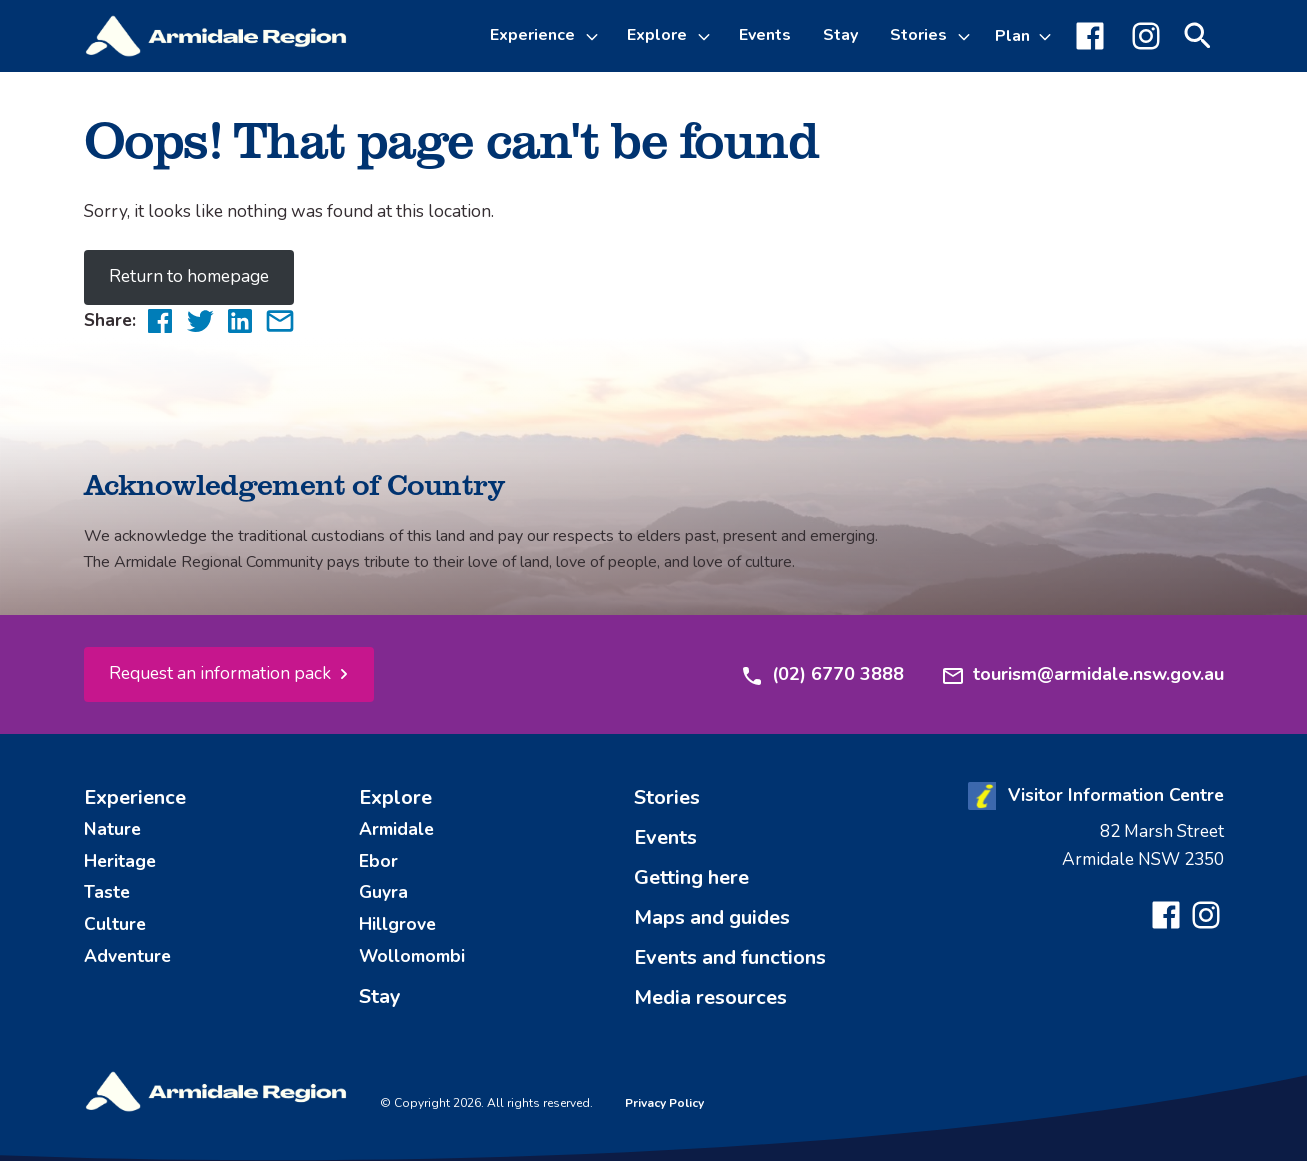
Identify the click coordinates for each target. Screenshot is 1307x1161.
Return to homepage (189, 276)
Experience (532, 35)
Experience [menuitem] (135, 797)
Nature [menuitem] (112, 829)
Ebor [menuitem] (378, 861)
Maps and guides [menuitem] (712, 917)
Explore (657, 35)
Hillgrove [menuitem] (397, 924)
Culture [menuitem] (115, 924)
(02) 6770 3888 (822, 675)
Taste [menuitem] (107, 892)
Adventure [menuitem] (127, 956)
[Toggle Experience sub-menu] (595, 36)
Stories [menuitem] (667, 797)
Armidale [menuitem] (396, 829)
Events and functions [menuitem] (730, 957)
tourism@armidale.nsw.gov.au (1082, 675)
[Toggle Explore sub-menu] (707, 36)
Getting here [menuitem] (691, 877)
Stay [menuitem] (840, 35)
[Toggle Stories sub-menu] (967, 36)
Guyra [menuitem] (383, 892)
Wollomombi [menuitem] (412, 956)
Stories (918, 35)
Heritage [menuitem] (120, 861)
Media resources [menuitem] (710, 997)
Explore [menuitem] (395, 797)
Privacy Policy (664, 1103)
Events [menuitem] (765, 35)
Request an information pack (220, 673)
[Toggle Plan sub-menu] (1023, 36)
